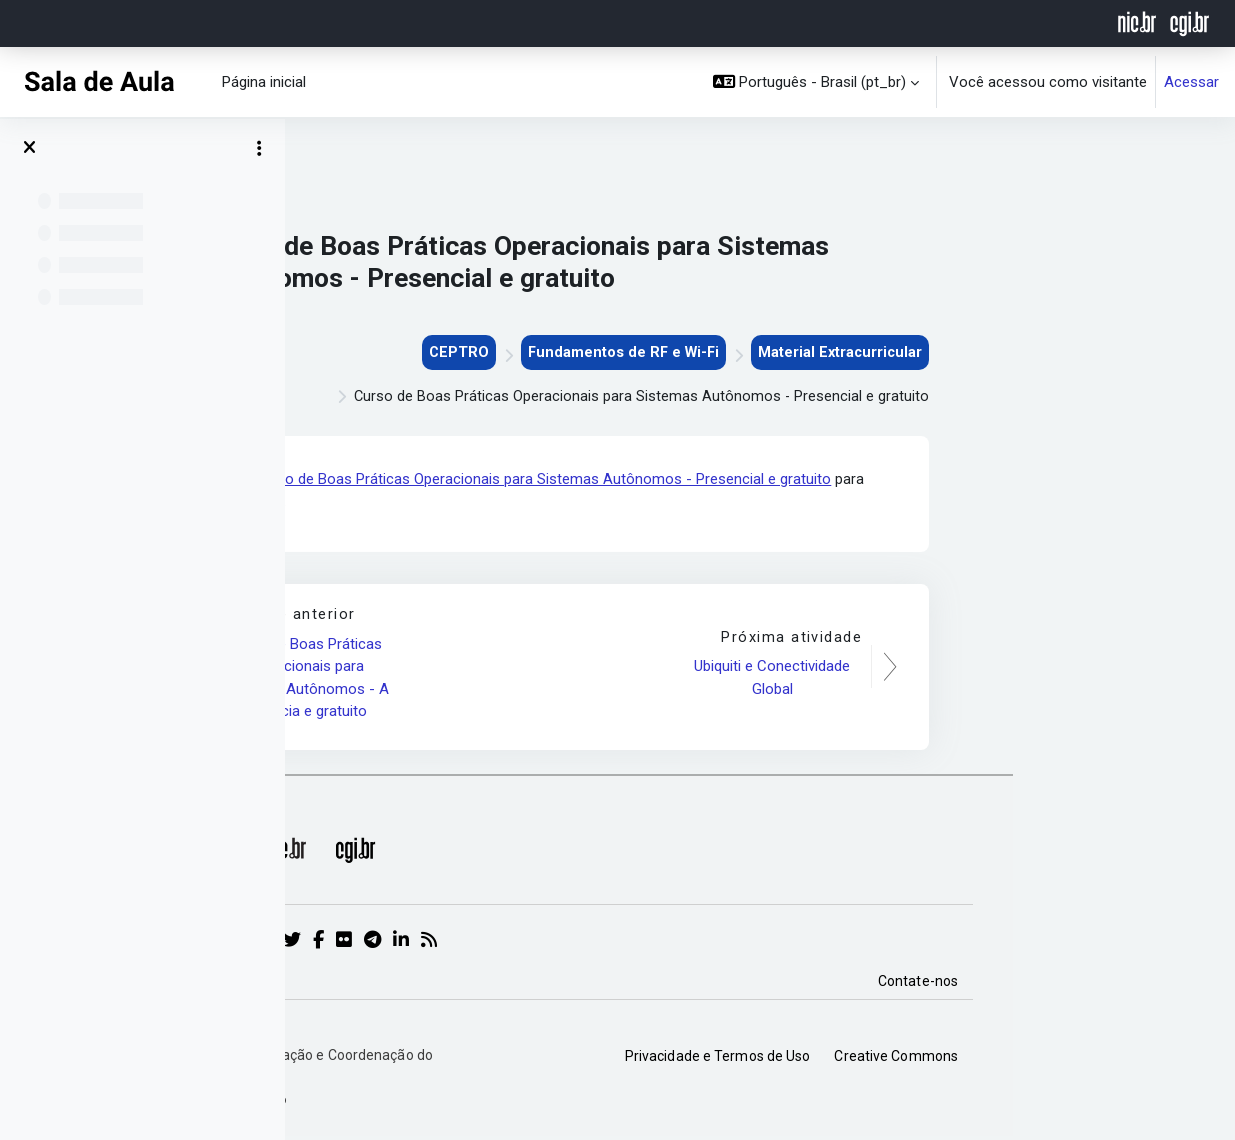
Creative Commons (1118, 1058)
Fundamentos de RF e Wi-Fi (840, 353)
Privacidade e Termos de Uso (940, 1058)
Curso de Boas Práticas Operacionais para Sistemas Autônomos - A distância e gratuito (529, 680)
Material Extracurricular (1060, 353)
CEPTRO (672, 353)
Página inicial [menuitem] (264, 82)
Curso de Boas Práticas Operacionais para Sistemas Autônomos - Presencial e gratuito (766, 481)
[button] (816, 82)
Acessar (1191, 82)
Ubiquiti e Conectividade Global (996, 680)
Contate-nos (1140, 984)
